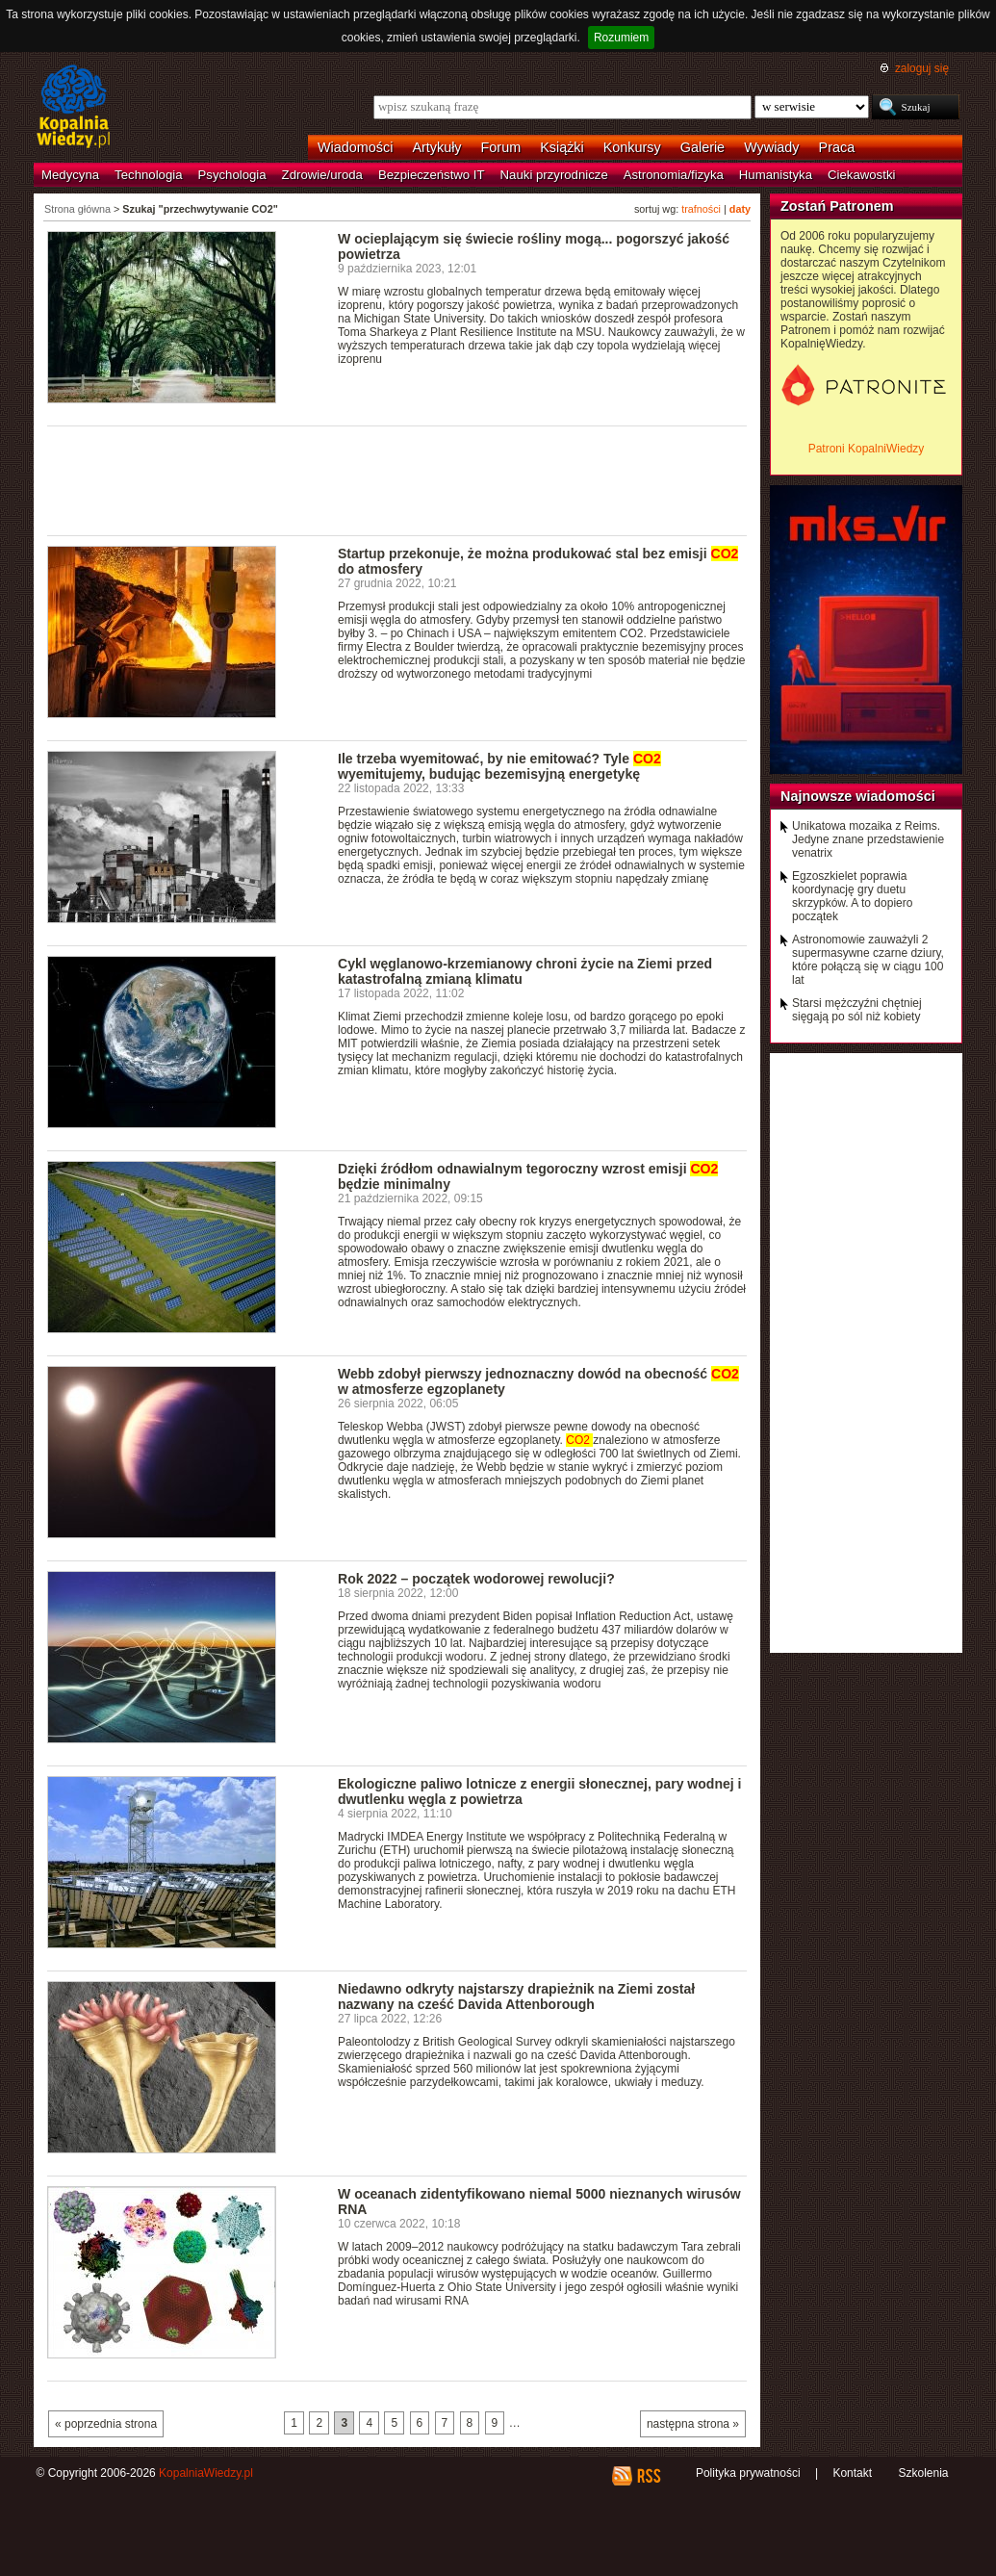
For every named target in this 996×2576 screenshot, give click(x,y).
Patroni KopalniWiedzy (866, 448)
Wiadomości (355, 147)
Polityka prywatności (748, 2473)
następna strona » (693, 2424)
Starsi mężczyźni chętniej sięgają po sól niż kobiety (857, 1009)
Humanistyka (775, 174)
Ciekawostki (861, 174)
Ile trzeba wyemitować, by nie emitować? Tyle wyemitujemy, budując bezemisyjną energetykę (499, 766)
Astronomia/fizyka (674, 174)
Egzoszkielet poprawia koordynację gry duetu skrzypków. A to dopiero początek (852, 896)
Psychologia (232, 174)
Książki (562, 147)
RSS (648, 2476)
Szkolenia (923, 2473)
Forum (501, 147)
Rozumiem (621, 37)
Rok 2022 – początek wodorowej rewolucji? (476, 1578)
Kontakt (852, 2473)
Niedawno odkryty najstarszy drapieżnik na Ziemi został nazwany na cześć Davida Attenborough (516, 1996)
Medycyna (70, 174)
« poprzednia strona (106, 2424)
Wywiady (771, 147)
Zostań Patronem (837, 206)
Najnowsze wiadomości (857, 796)
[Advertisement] (397, 479)
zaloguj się (922, 68)
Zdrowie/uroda (322, 174)
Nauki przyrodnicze (554, 174)
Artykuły (436, 147)
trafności (701, 209)
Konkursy (632, 147)
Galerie (702, 147)
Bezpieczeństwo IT (431, 174)
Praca (837, 147)
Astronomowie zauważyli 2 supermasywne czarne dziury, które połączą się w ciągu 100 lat (868, 960)
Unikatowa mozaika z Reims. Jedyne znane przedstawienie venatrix (868, 839)
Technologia (148, 174)
